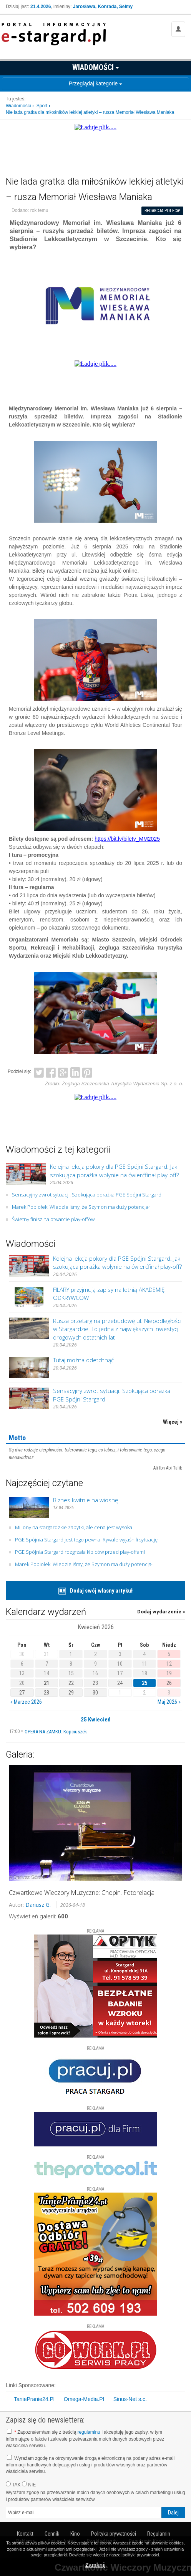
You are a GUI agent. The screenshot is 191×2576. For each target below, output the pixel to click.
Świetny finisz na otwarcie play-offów (53, 1219)
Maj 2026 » (169, 1702)
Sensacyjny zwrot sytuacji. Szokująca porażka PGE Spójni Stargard (86, 1194)
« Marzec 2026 (26, 1702)
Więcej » (172, 1422)
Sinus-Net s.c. (130, 2399)
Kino (75, 2534)
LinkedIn (75, 1071)
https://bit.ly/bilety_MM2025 (127, 839)
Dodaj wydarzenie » (161, 1612)
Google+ (63, 1071)
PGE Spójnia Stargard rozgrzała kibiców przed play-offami (80, 1551)
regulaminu (88, 2432)
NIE (29, 2484)
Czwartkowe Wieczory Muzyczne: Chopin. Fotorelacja (81, 1892)
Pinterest (87, 1071)
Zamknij (95, 2565)
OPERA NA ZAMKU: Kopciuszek (56, 1732)
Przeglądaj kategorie (96, 83)
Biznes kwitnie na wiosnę (85, 1500)
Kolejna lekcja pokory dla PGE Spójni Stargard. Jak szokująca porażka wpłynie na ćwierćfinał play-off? (114, 1171)
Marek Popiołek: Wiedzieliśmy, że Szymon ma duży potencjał (80, 1206)
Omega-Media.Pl (84, 2399)
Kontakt (25, 2534)
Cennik (52, 2534)
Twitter (39, 1071)
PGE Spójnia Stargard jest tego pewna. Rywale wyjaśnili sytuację (86, 1539)
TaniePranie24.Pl (34, 2399)
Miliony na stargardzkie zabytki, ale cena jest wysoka (73, 1527)
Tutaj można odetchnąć (83, 1360)
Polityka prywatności (113, 2534)
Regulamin (158, 2534)
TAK (13, 2484)
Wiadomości (95, 67)
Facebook (51, 1071)
